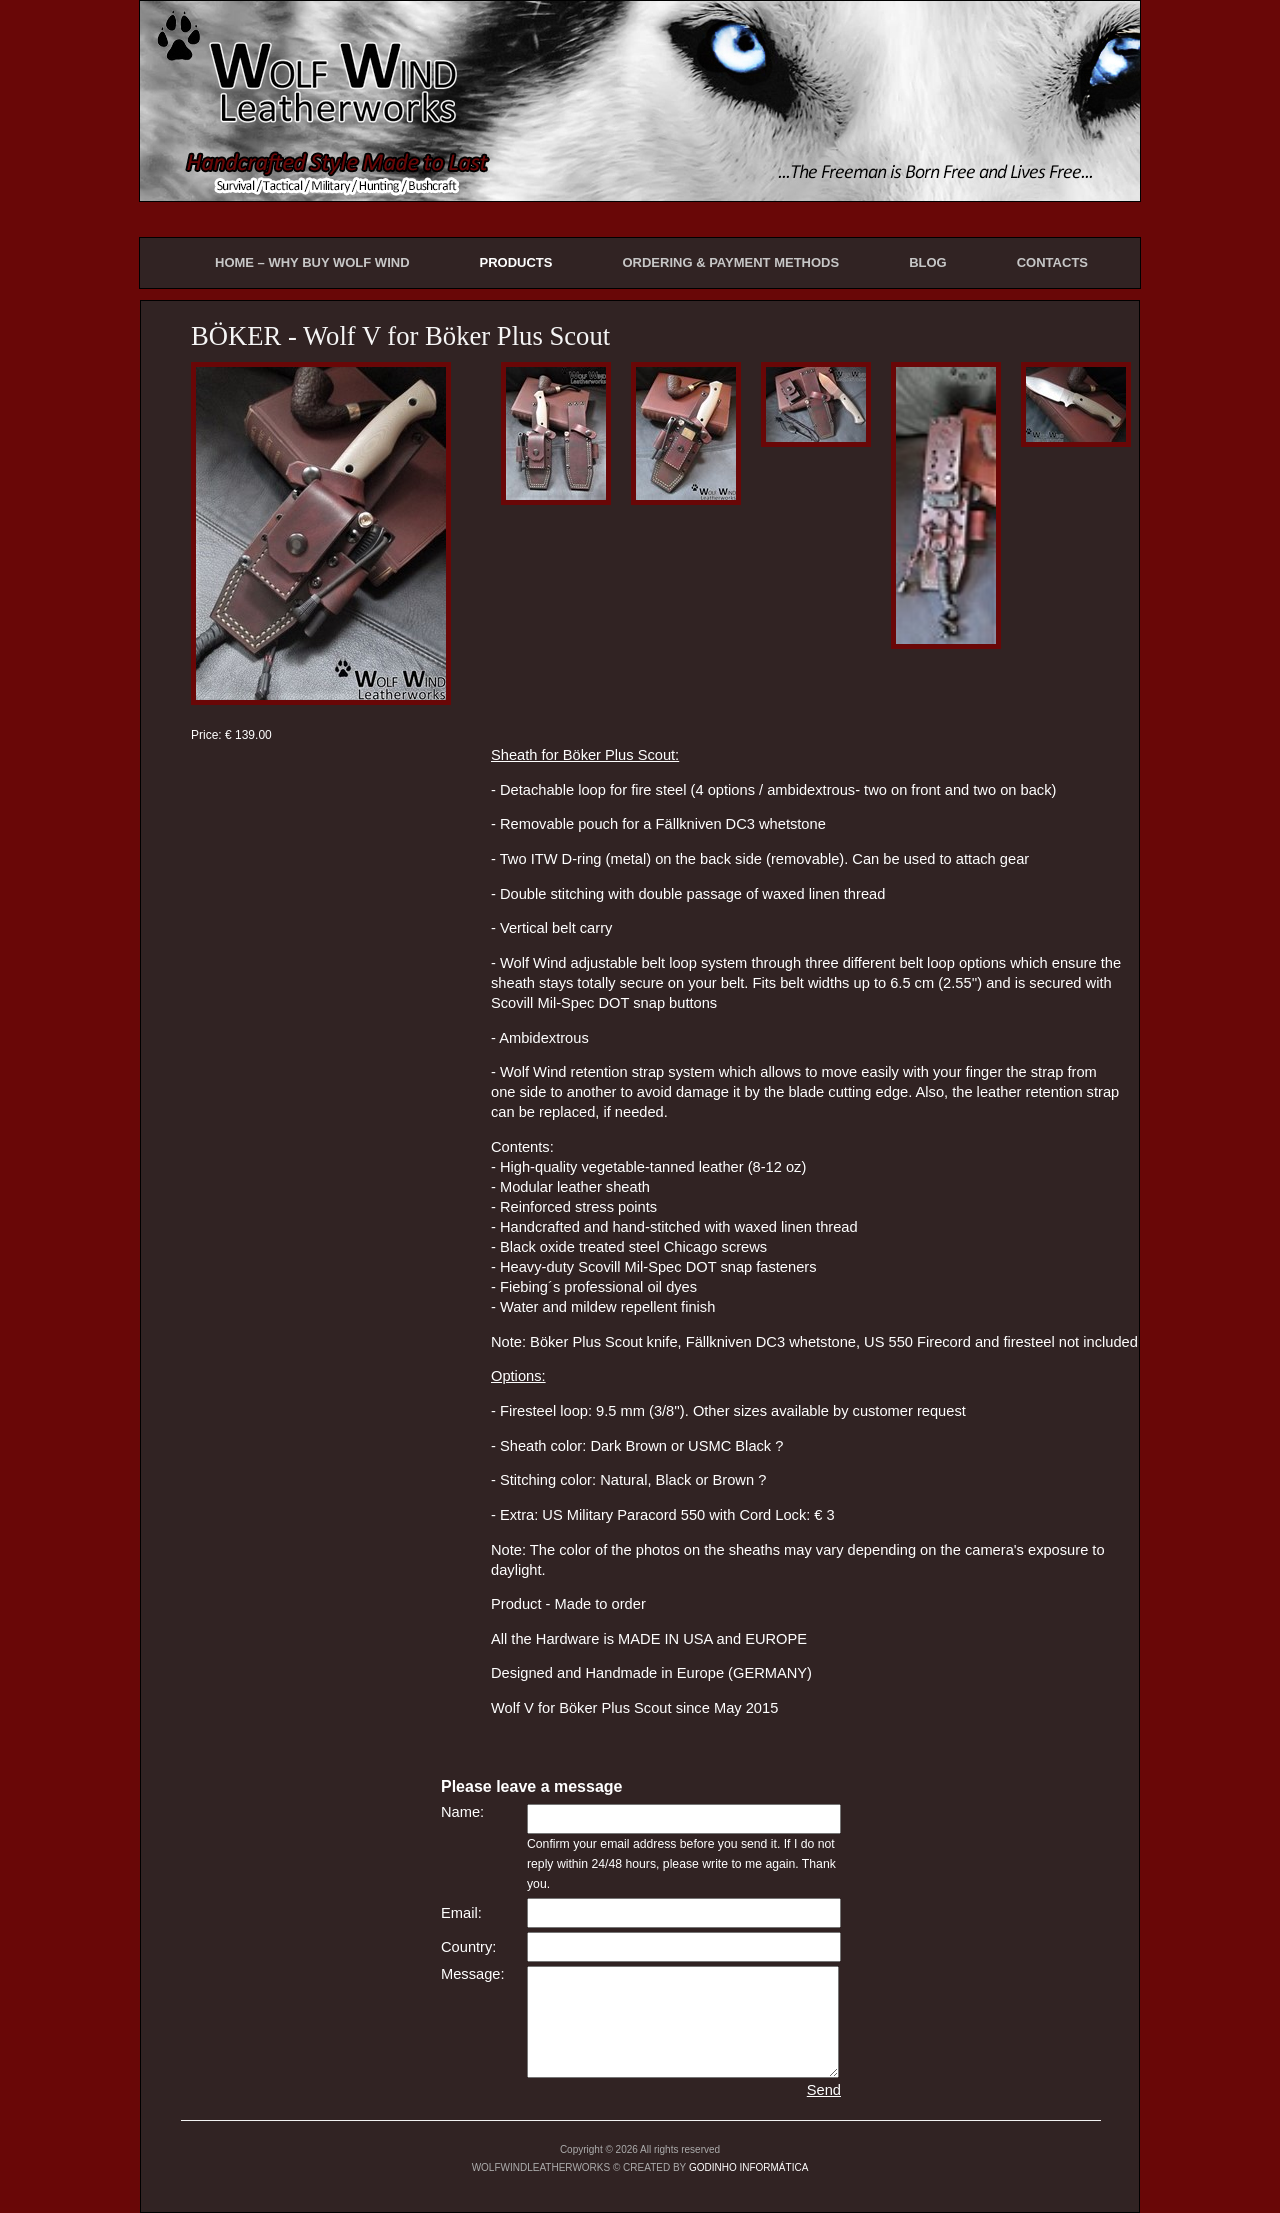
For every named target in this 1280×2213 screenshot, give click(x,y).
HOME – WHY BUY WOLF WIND (312, 262)
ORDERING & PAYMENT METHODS (730, 262)
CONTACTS (1052, 262)
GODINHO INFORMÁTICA (748, 2167)
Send (824, 2090)
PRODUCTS (516, 262)
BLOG (928, 262)
